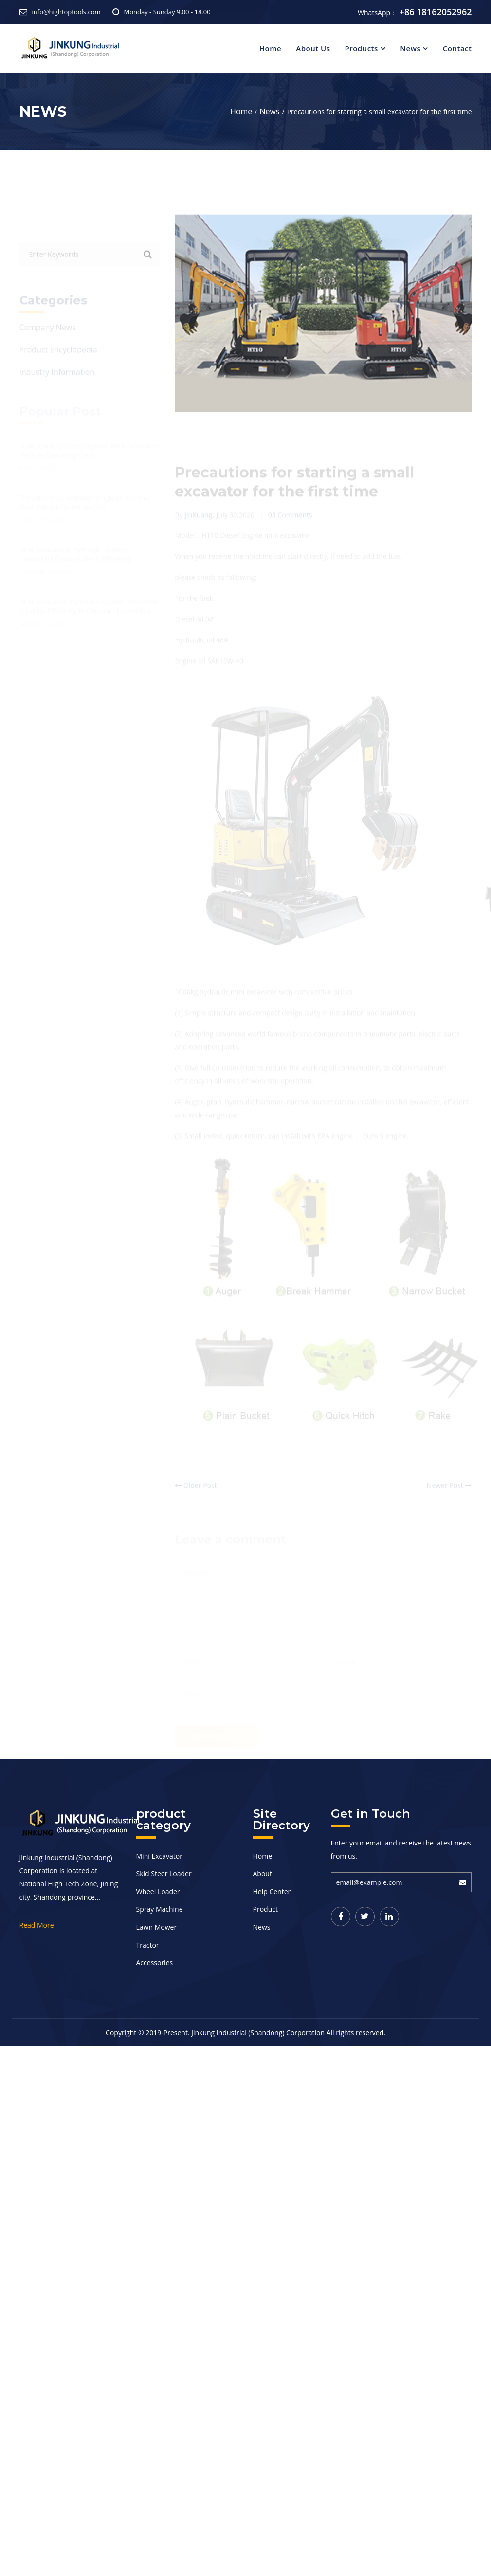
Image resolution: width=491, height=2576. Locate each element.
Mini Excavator (159, 1856)
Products (361, 48)
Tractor (147, 1945)
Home (270, 48)
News (410, 48)
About (262, 1873)
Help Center (272, 1891)
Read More (36, 1925)
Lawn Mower (156, 1927)
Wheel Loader (158, 1891)
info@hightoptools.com (66, 11)
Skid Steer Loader (164, 1873)
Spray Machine (159, 1909)
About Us (313, 48)
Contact (457, 48)
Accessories (154, 1962)
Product (265, 1909)
